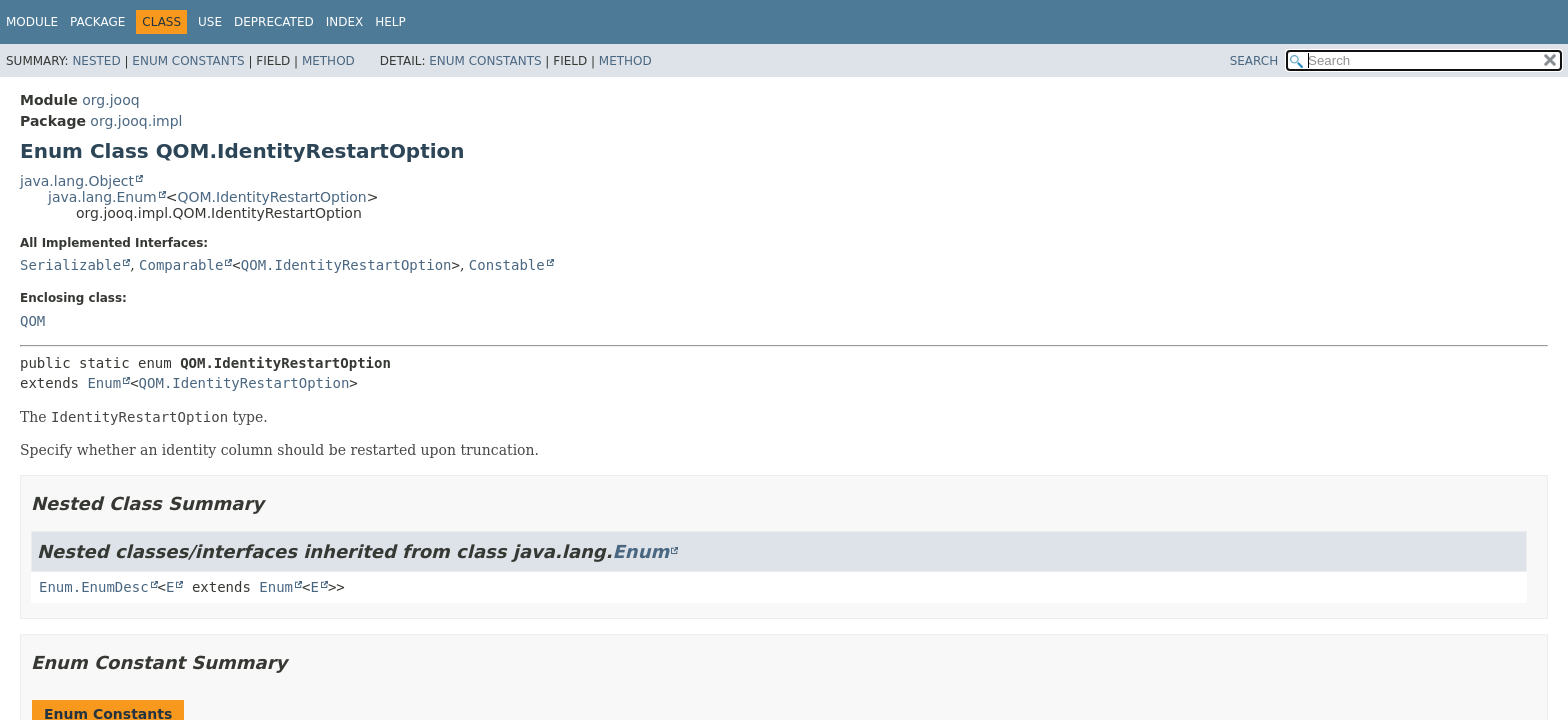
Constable (507, 265)
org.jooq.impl (136, 121)
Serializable (70, 265)
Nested (96, 61)
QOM (32, 321)
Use (210, 22)
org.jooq (110, 100)
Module (32, 22)
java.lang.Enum (102, 197)
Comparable (181, 265)
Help (390, 22)
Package (97, 22)
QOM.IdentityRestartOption (271, 197)
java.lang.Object (77, 181)
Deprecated (274, 22)
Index (345, 22)
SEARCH (1254, 61)
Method (328, 61)
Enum (104, 383)
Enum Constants (188, 61)
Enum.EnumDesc (94, 587)
